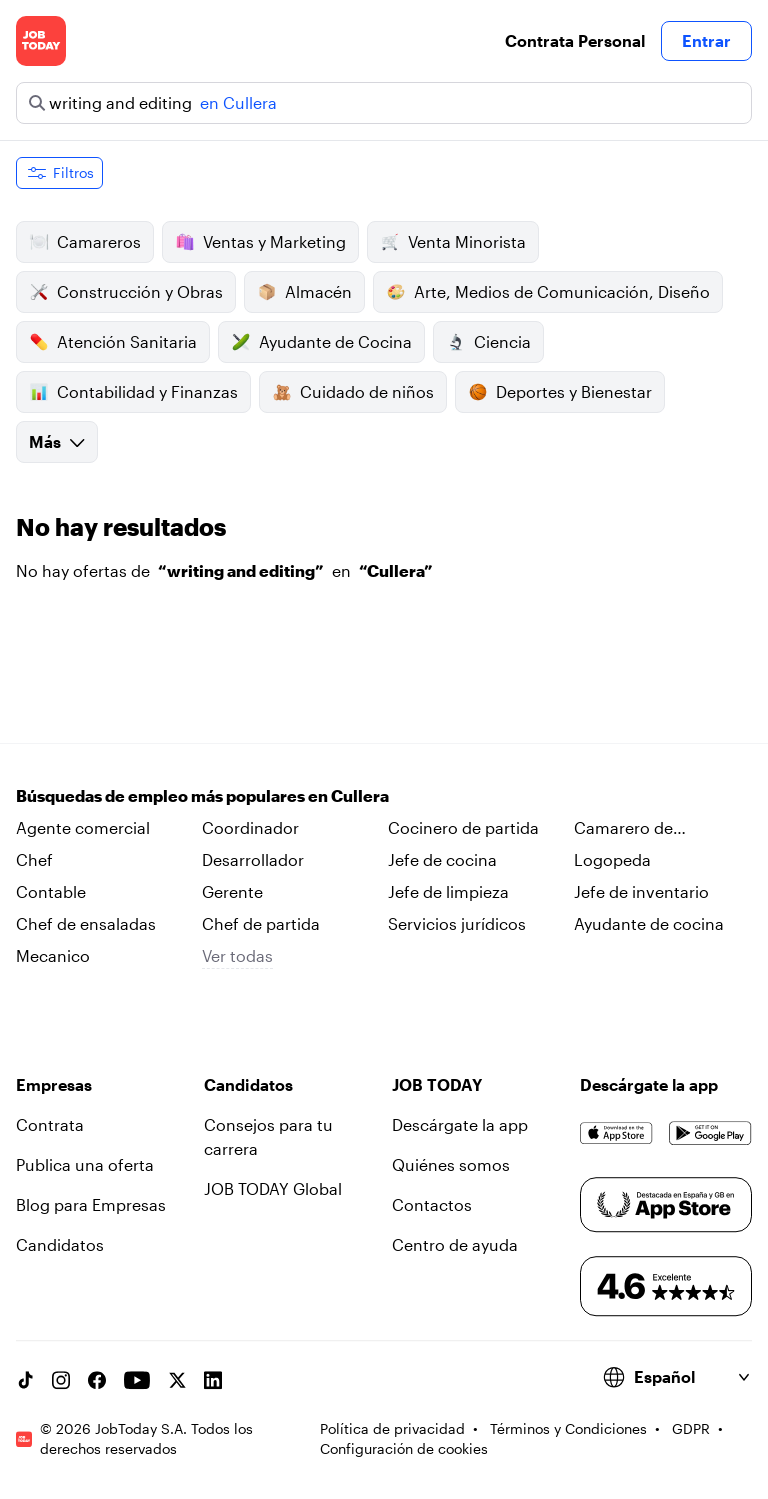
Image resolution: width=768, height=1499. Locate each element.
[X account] (177, 1380)
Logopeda (612, 859)
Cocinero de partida (463, 827)
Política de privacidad (392, 1428)
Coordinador (250, 827)
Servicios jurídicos (457, 923)
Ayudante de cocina (649, 923)
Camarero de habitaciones (623, 829)
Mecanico (53, 955)
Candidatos (60, 1244)
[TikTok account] (25, 1380)
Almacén (304, 292)
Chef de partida (261, 923)
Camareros (85, 242)
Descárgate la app (460, 1124)
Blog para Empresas (91, 1204)
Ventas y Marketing (260, 242)
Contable (51, 891)
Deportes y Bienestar (560, 392)
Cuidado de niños (353, 392)
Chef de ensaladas (86, 923)
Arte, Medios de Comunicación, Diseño (548, 292)
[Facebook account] (97, 1380)
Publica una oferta (85, 1164)
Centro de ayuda (455, 1244)
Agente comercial (83, 827)
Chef (34, 859)
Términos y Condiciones (568, 1428)
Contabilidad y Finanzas (133, 392)
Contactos (432, 1204)
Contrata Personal (575, 40)
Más (57, 441)
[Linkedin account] (213, 1380)
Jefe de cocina (442, 859)
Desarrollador (253, 859)
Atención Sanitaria (113, 342)
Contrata (50, 1124)
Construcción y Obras (126, 292)
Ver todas (237, 955)
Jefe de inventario (641, 891)
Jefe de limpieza (448, 891)
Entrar (706, 40)
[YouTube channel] (137, 1380)
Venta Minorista (453, 242)
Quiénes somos (451, 1164)
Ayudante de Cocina (321, 342)
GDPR (691, 1428)
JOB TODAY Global (273, 1188)
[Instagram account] (61, 1380)
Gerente (232, 891)
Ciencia (488, 342)
